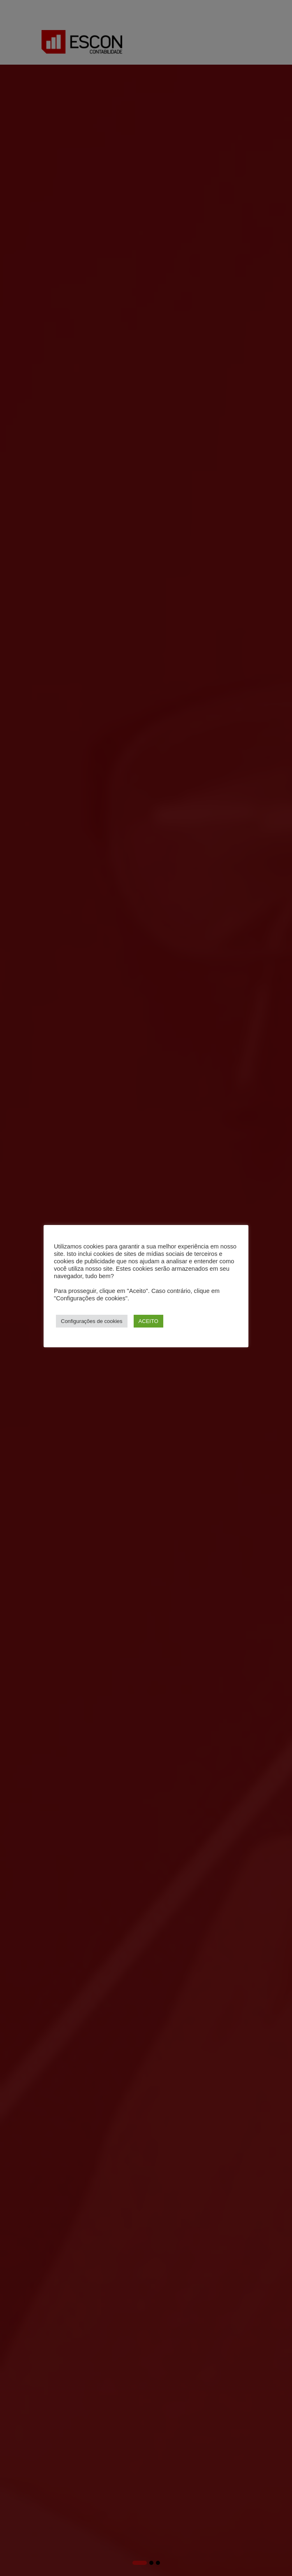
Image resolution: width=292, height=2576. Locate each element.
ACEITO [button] (148, 1321)
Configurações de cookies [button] (92, 1321)
